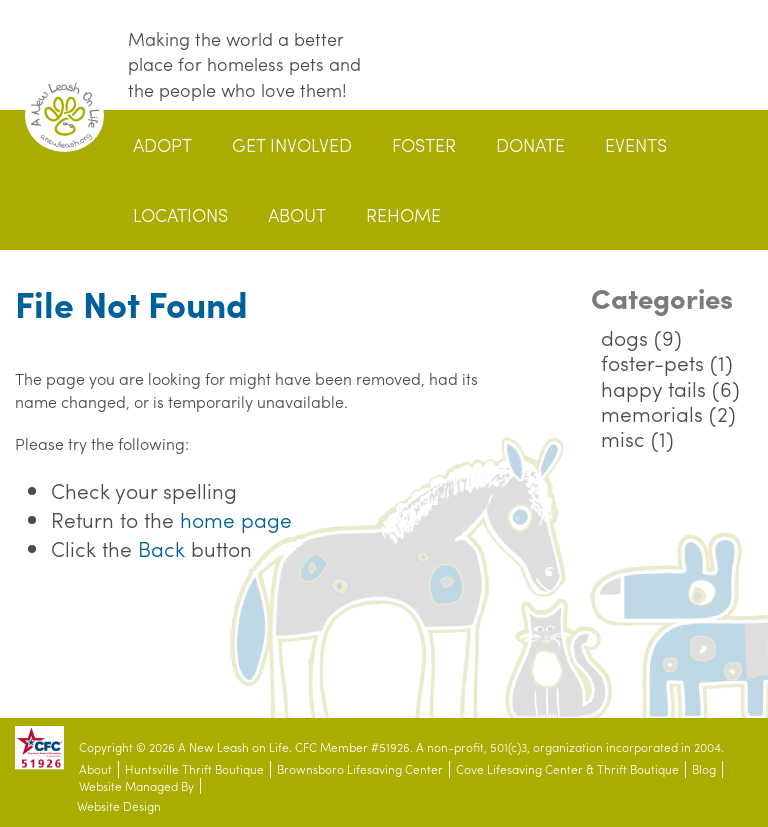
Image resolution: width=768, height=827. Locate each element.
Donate (530, 144)
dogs (624, 337)
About (297, 214)
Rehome (403, 214)
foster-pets (652, 362)
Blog (704, 769)
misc (623, 438)
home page (236, 519)
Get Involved (292, 144)
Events (636, 144)
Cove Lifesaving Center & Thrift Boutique (567, 769)
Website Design (119, 806)
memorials (652, 413)
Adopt (162, 144)
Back (161, 548)
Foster (424, 144)
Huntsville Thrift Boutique (194, 769)
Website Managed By (136, 786)
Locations (180, 214)
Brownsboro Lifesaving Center (360, 769)
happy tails (653, 388)
